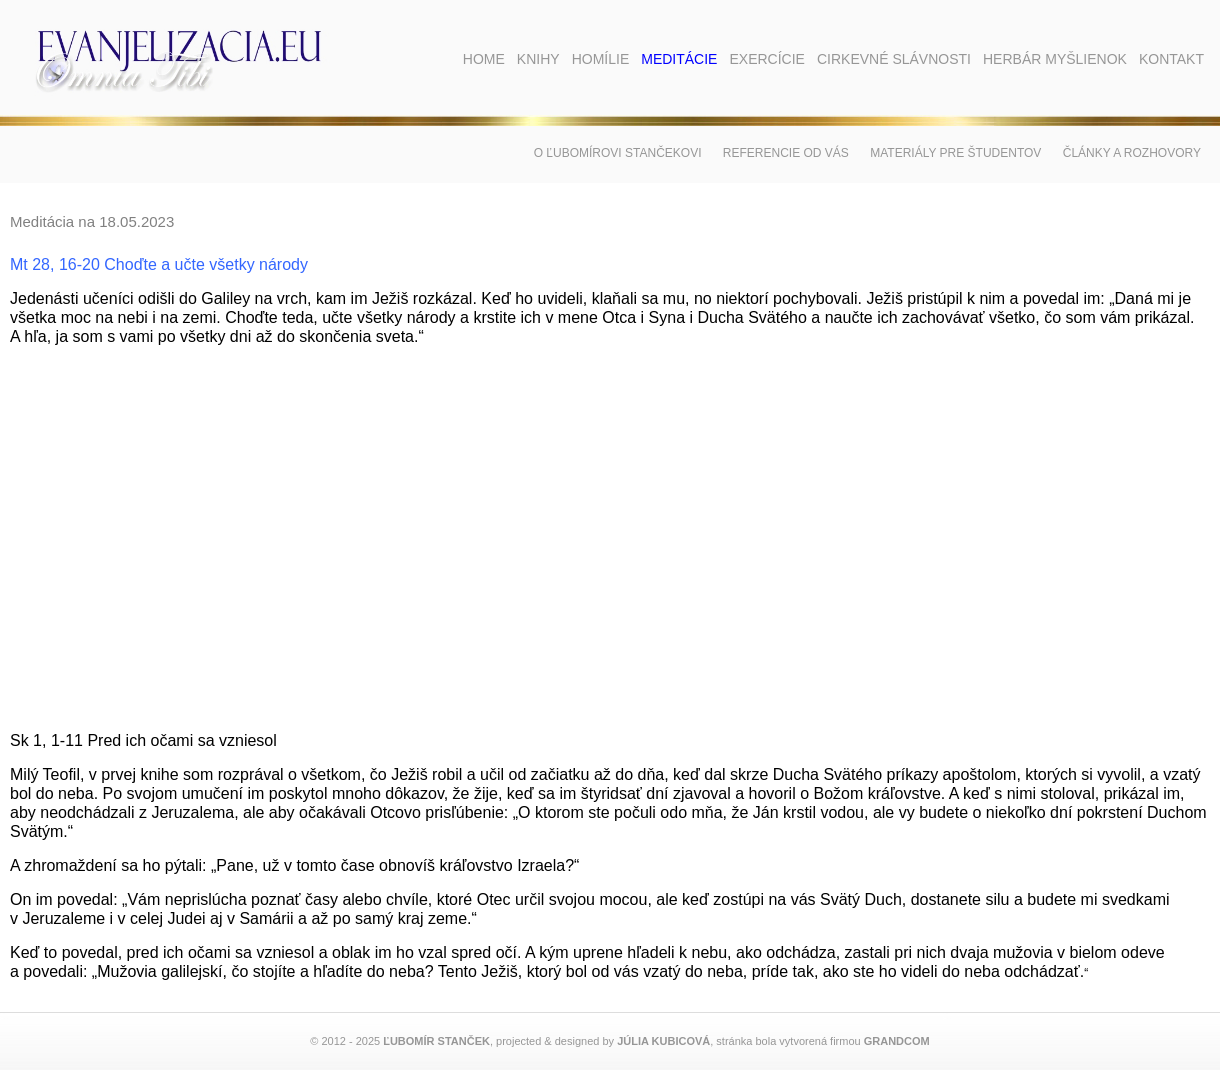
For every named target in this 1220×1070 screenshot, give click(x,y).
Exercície (766, 59)
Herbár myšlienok (1055, 59)
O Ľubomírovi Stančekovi (618, 153)
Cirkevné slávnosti (894, 59)
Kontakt (1171, 59)
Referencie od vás (786, 153)
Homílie (601, 59)
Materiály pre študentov (955, 153)
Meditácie (679, 59)
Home (484, 59)
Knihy (538, 59)
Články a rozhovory (1132, 153)
